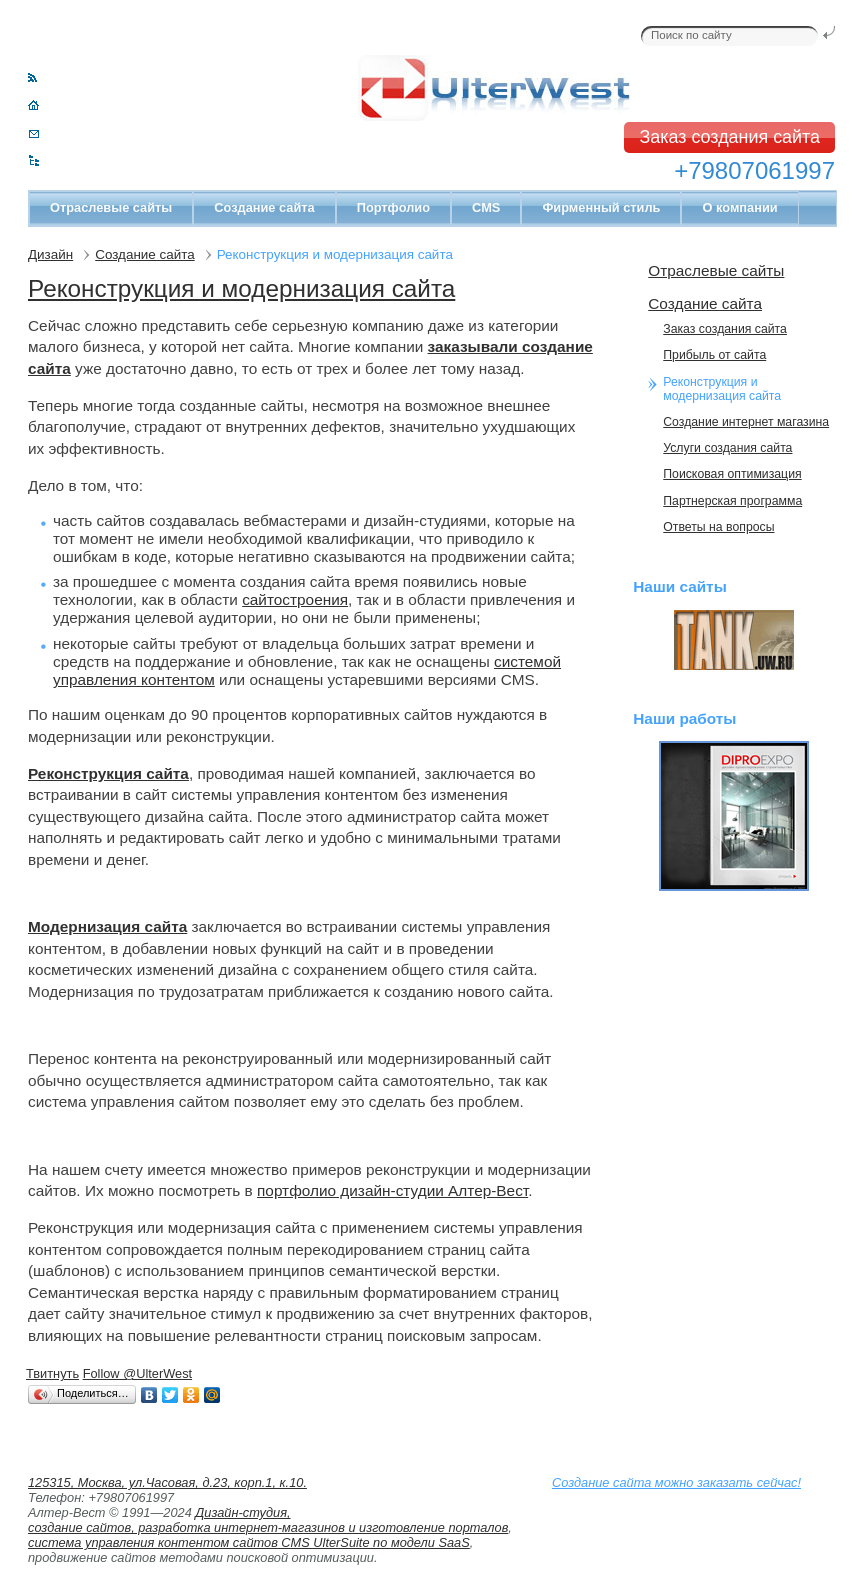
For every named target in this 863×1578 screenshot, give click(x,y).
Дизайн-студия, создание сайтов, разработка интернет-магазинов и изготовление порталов (268, 1520)
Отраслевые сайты (111, 207)
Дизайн (50, 254)
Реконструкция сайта (108, 773)
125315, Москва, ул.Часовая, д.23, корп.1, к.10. (167, 1482)
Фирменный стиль (601, 207)
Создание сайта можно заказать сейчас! (676, 1482)
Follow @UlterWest (137, 1373)
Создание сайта (264, 207)
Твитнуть (52, 1373)
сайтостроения (295, 599)
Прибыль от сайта (714, 355)
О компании (739, 207)
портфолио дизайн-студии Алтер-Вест (392, 1190)
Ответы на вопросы (718, 527)
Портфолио (393, 207)
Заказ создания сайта (729, 137)
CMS (486, 207)
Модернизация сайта (107, 926)
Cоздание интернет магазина (746, 422)
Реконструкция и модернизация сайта (241, 288)
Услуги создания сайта (727, 448)
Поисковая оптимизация (732, 474)
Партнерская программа (732, 501)
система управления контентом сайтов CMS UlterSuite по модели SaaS (249, 1542)
